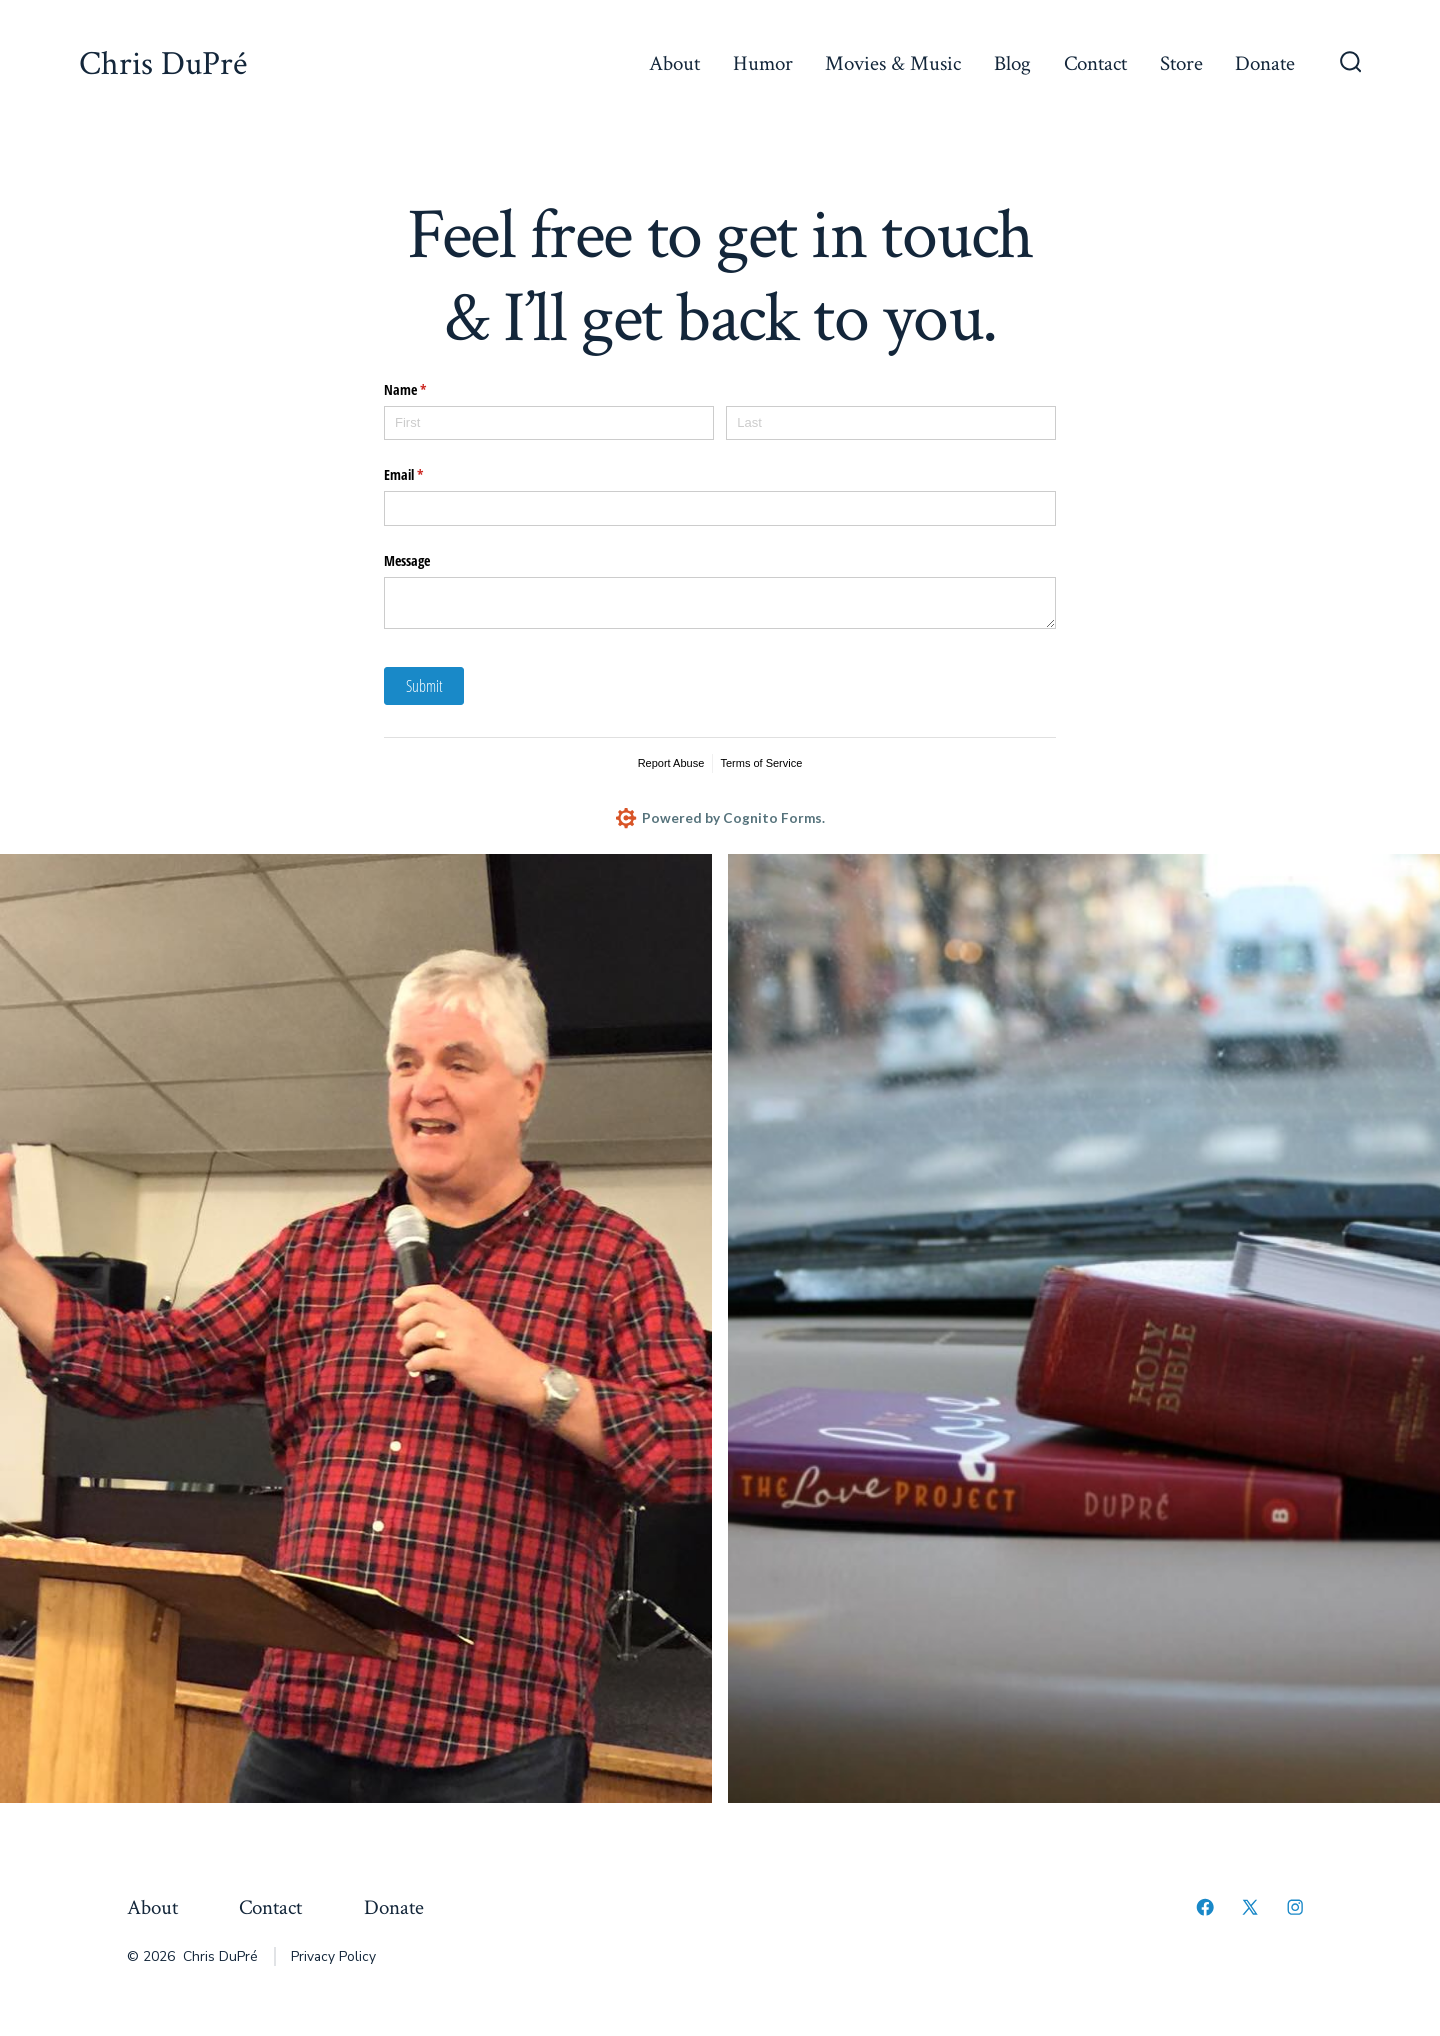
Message (407, 560)
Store (1181, 63)
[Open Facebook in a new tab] (1205, 1908)
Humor (763, 63)
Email (427, 475)
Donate (1265, 63)
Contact (1095, 63)
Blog (1012, 63)
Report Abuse (671, 763)
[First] (549, 423)
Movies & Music (893, 63)
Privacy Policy (333, 1957)
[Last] (891, 423)
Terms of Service (761, 763)
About (674, 63)
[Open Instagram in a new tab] (1295, 1908)
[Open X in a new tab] (1250, 1908)
